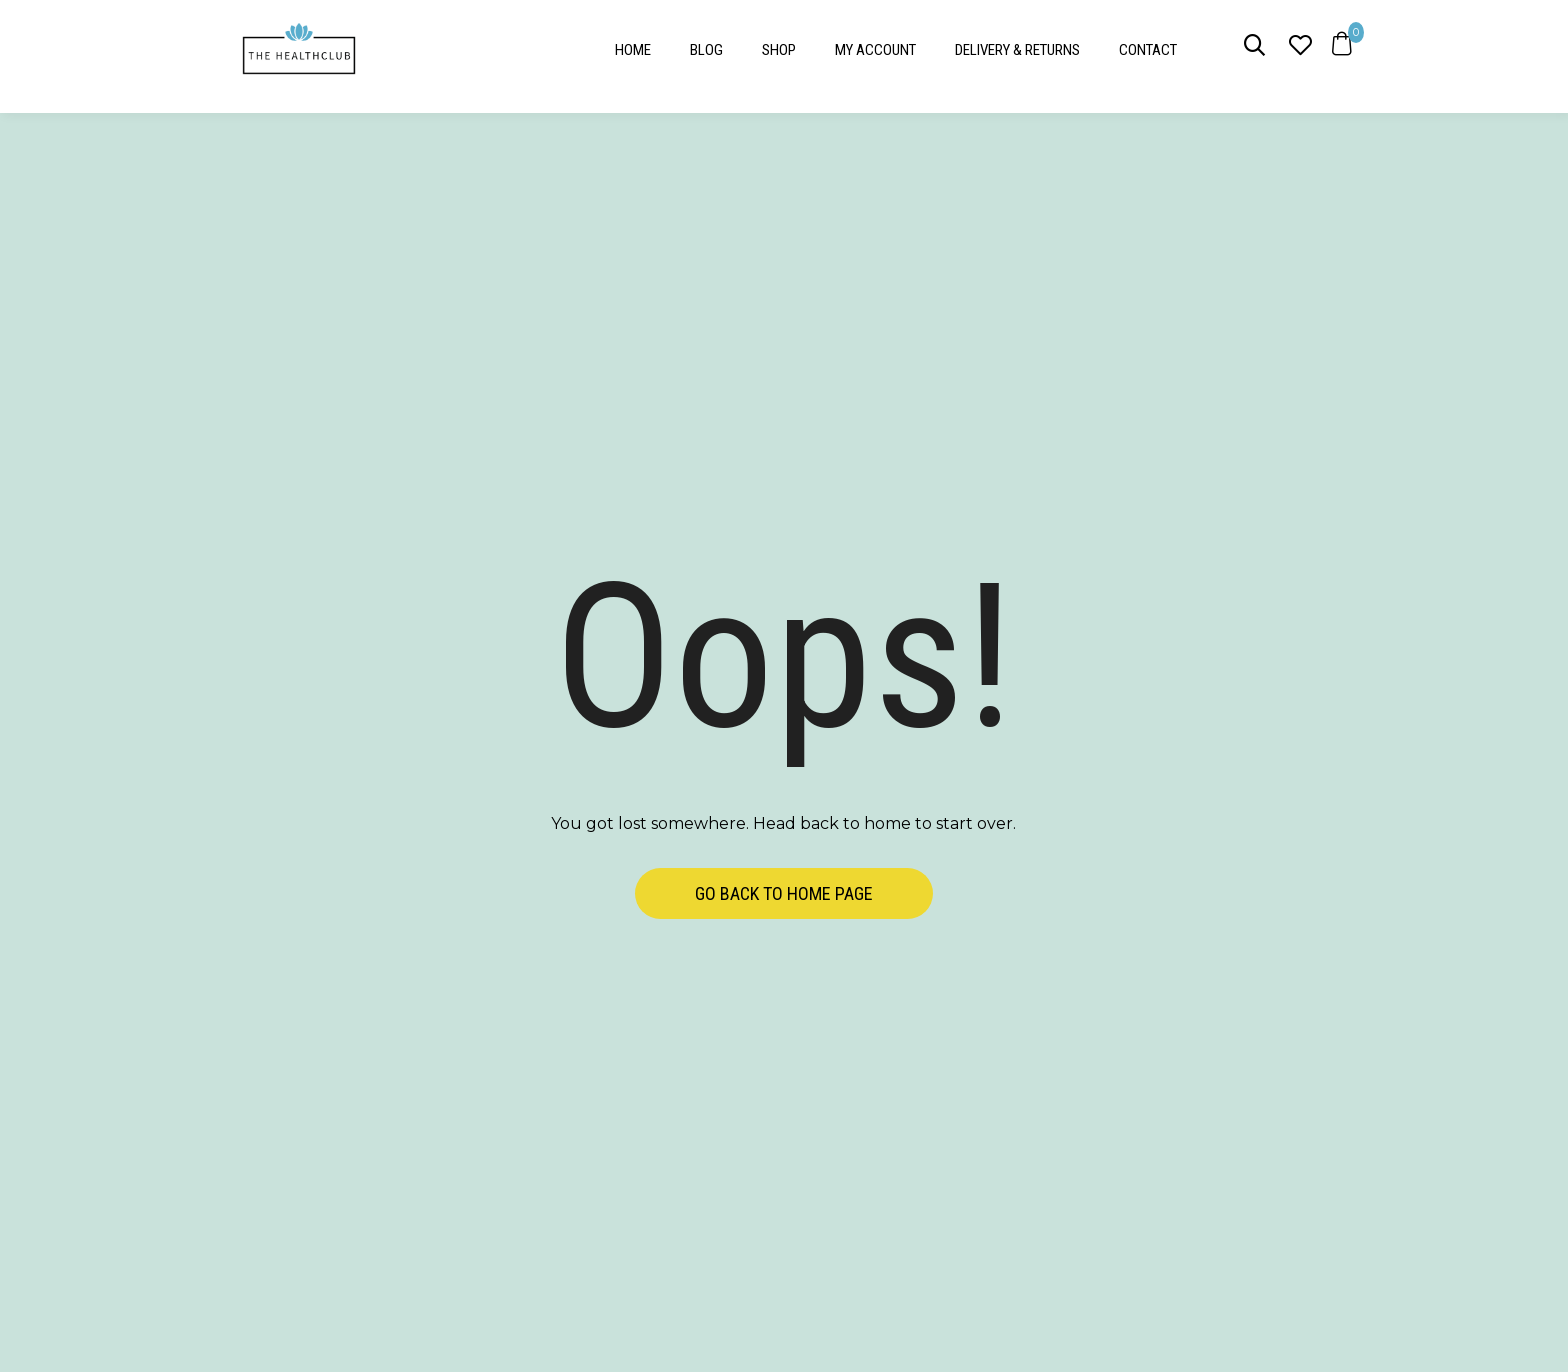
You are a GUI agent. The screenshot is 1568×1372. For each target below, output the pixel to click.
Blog (706, 50)
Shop (779, 50)
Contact (1148, 50)
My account (875, 50)
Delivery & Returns (1017, 50)
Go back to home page (784, 893)
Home (633, 50)
